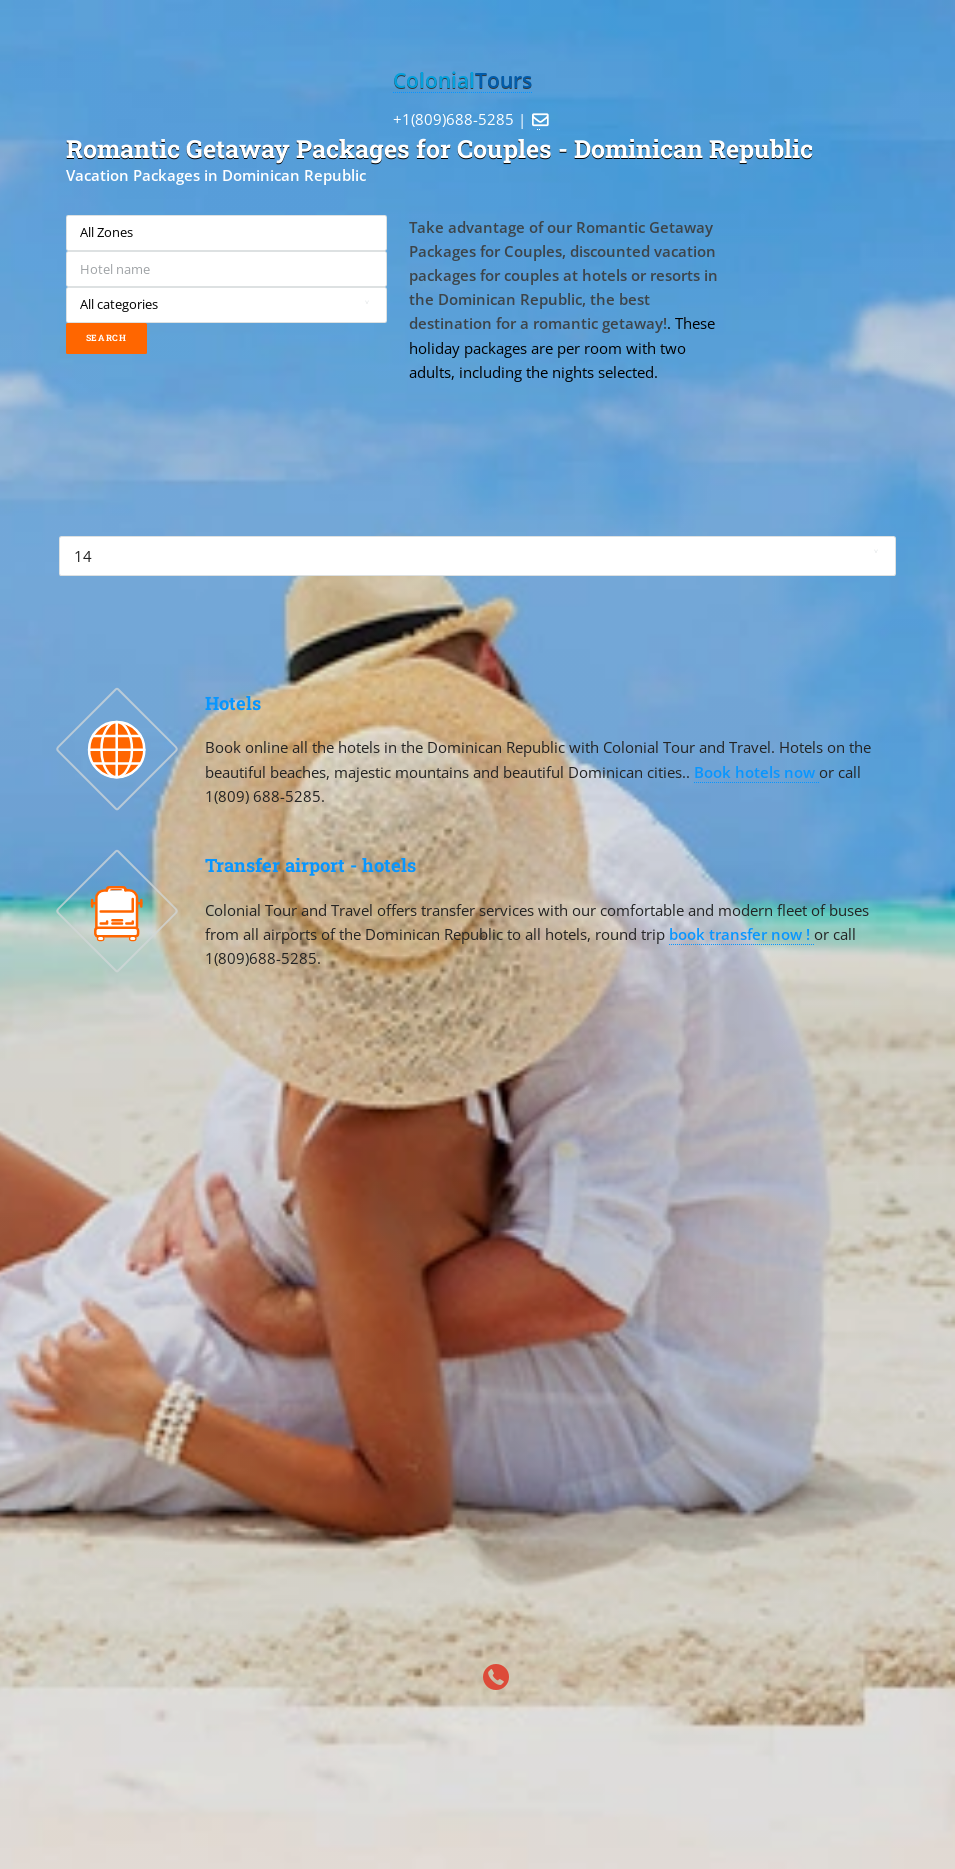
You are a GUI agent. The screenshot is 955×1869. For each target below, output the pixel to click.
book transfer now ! (741, 934)
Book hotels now (756, 772)
